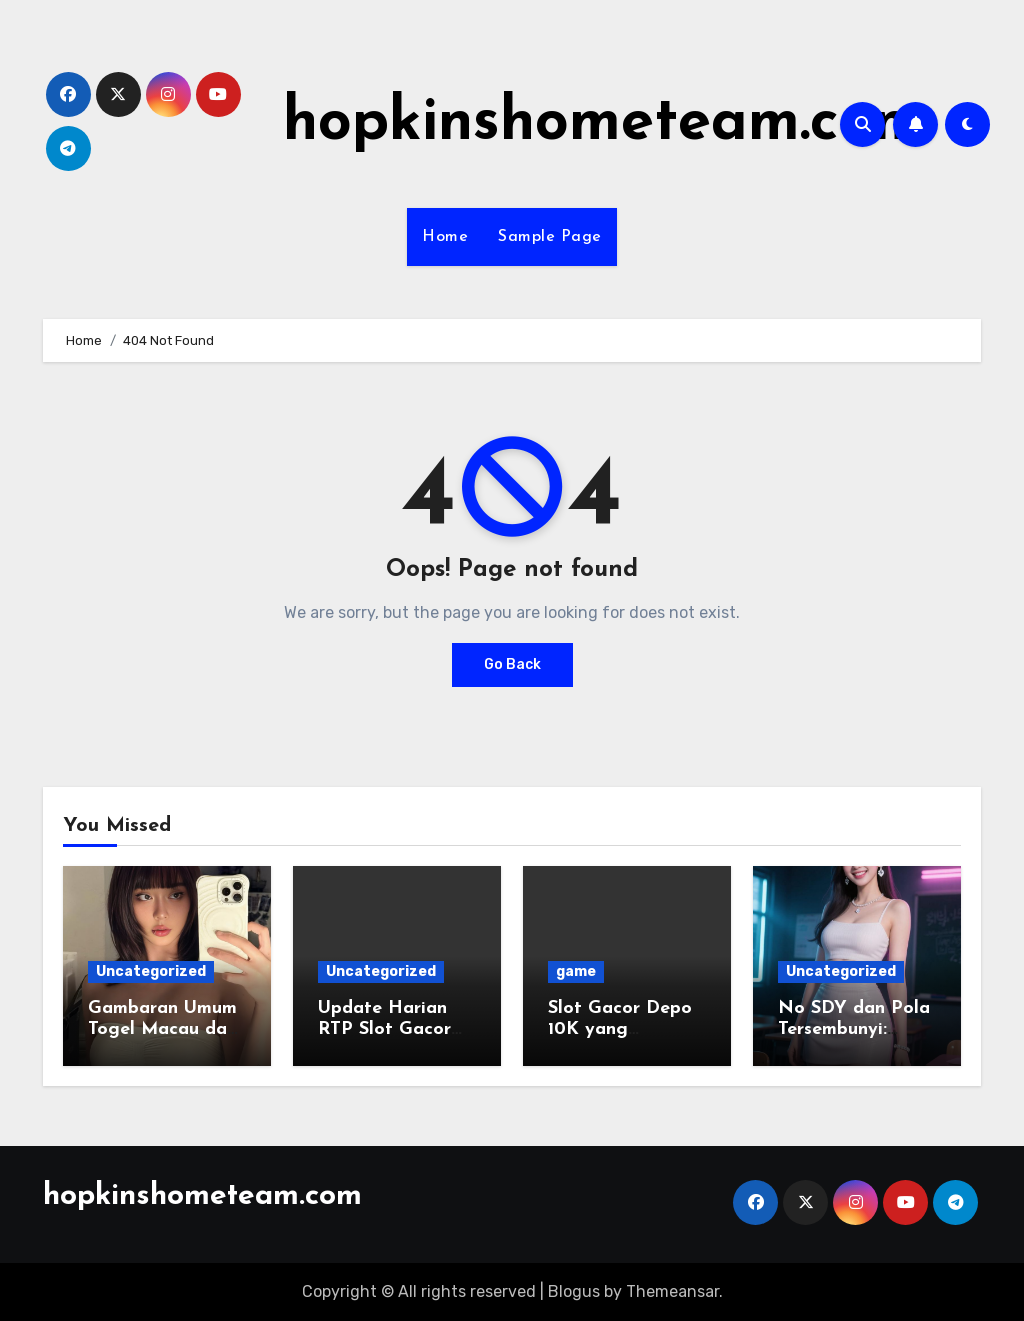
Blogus (574, 1291)
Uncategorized (151, 971)
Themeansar (672, 1291)
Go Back (512, 664)
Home (445, 237)
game (576, 971)
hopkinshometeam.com (604, 124)
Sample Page (550, 237)
